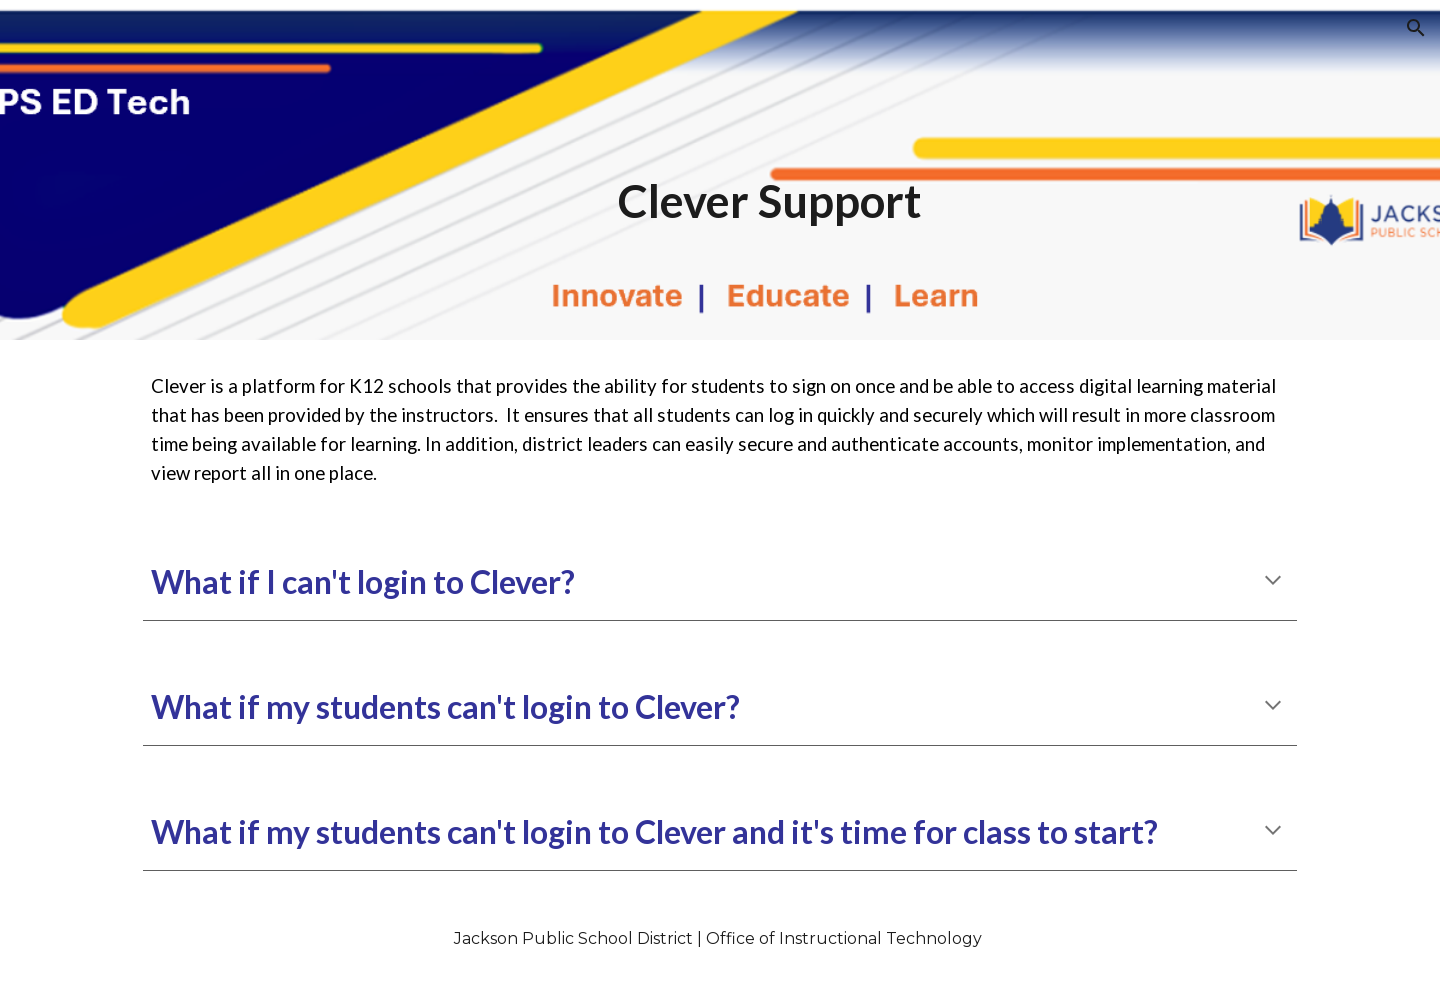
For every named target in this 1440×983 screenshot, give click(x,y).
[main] (769, 170)
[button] (1416, 28)
